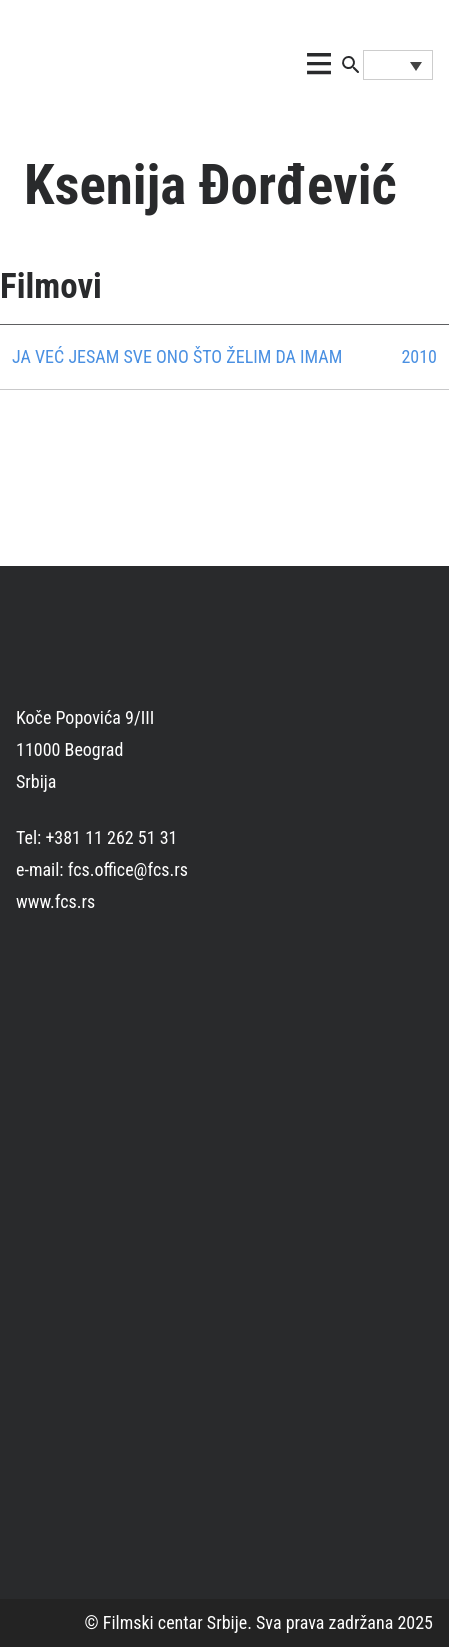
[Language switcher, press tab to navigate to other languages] (398, 65)
